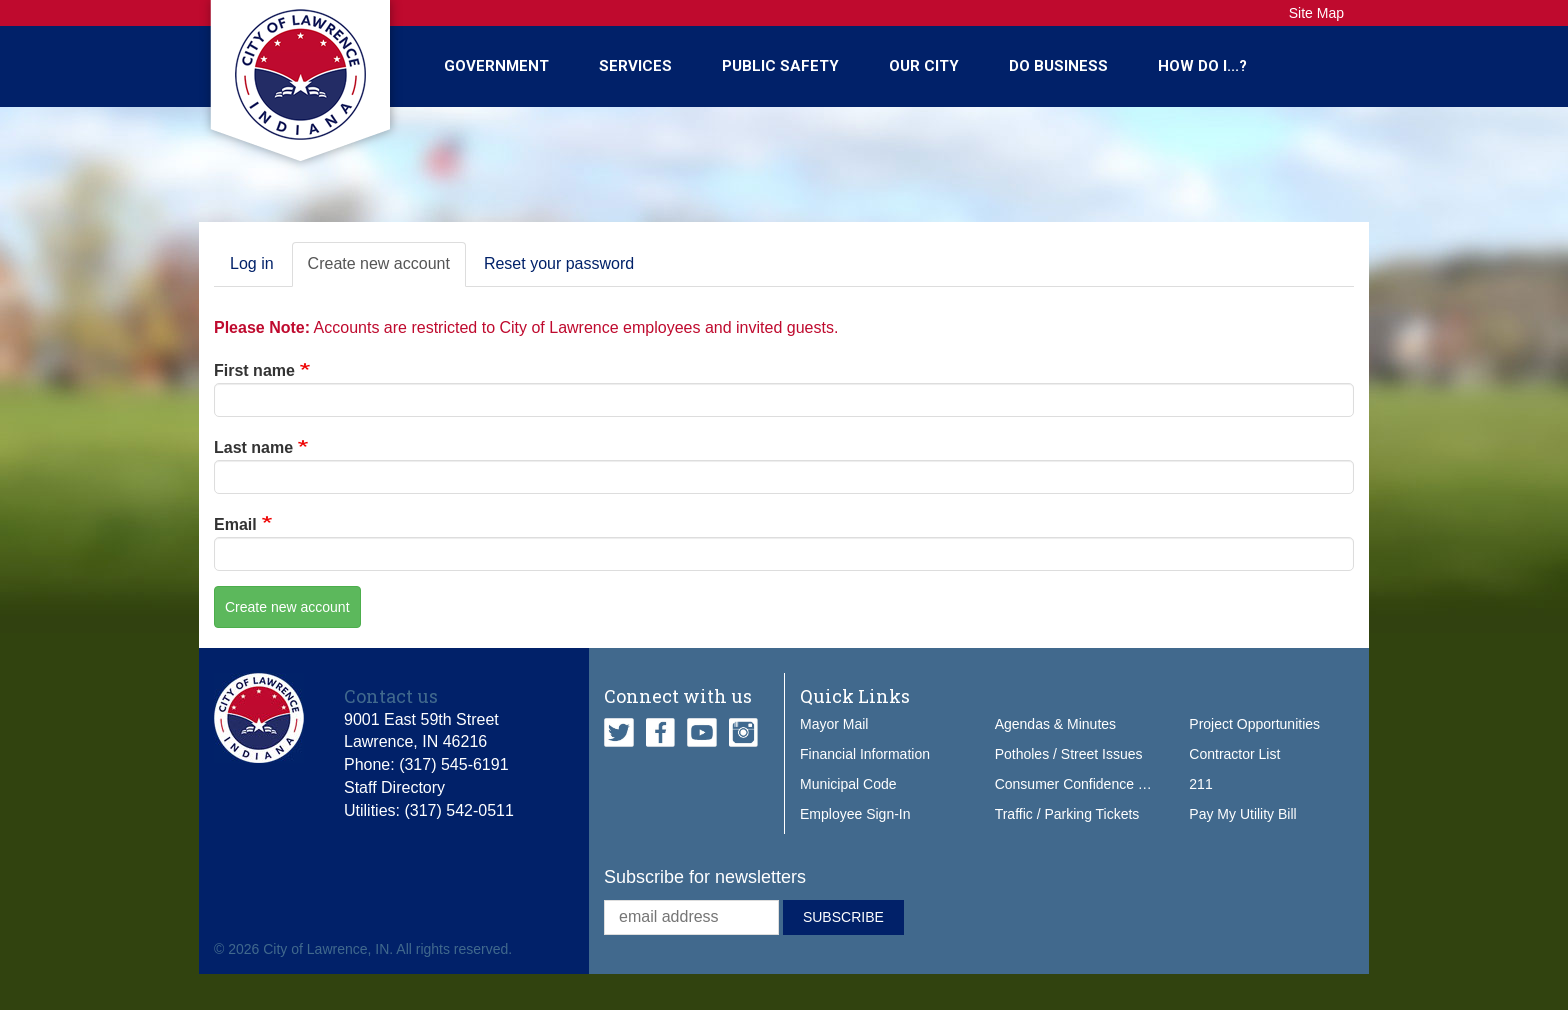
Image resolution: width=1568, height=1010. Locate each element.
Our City (924, 66)
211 (1200, 784)
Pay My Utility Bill (1242, 814)
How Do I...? (1202, 66)
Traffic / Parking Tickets (1067, 814)
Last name (253, 447)
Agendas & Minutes (1055, 724)
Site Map (1316, 13)
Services (635, 66)
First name (254, 370)
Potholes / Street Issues (1069, 754)
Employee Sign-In (855, 814)
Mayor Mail (834, 724)
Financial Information (865, 754)
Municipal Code (848, 784)
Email (235, 524)
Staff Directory (394, 787)
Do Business (1058, 66)
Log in (252, 263)
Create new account (387, 270)
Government (496, 66)
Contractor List (1234, 754)
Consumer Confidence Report (1087, 784)
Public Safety (780, 66)
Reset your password (559, 263)
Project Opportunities (1254, 724)
